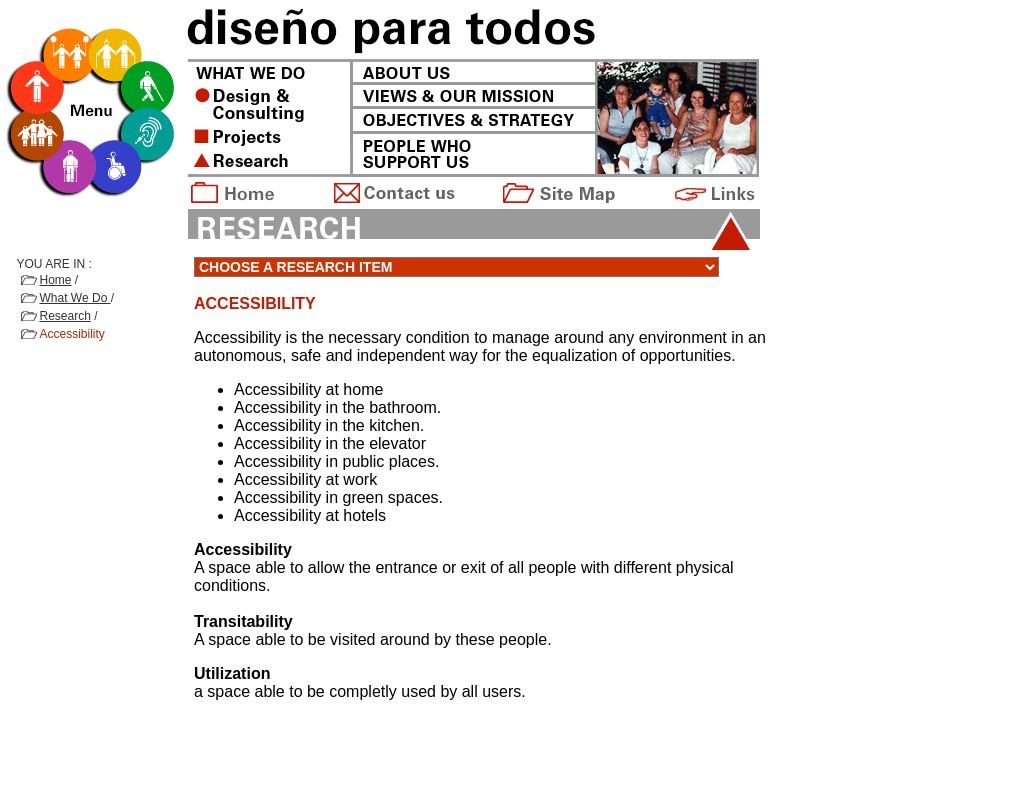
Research (65, 316)
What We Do (75, 298)
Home (56, 280)
